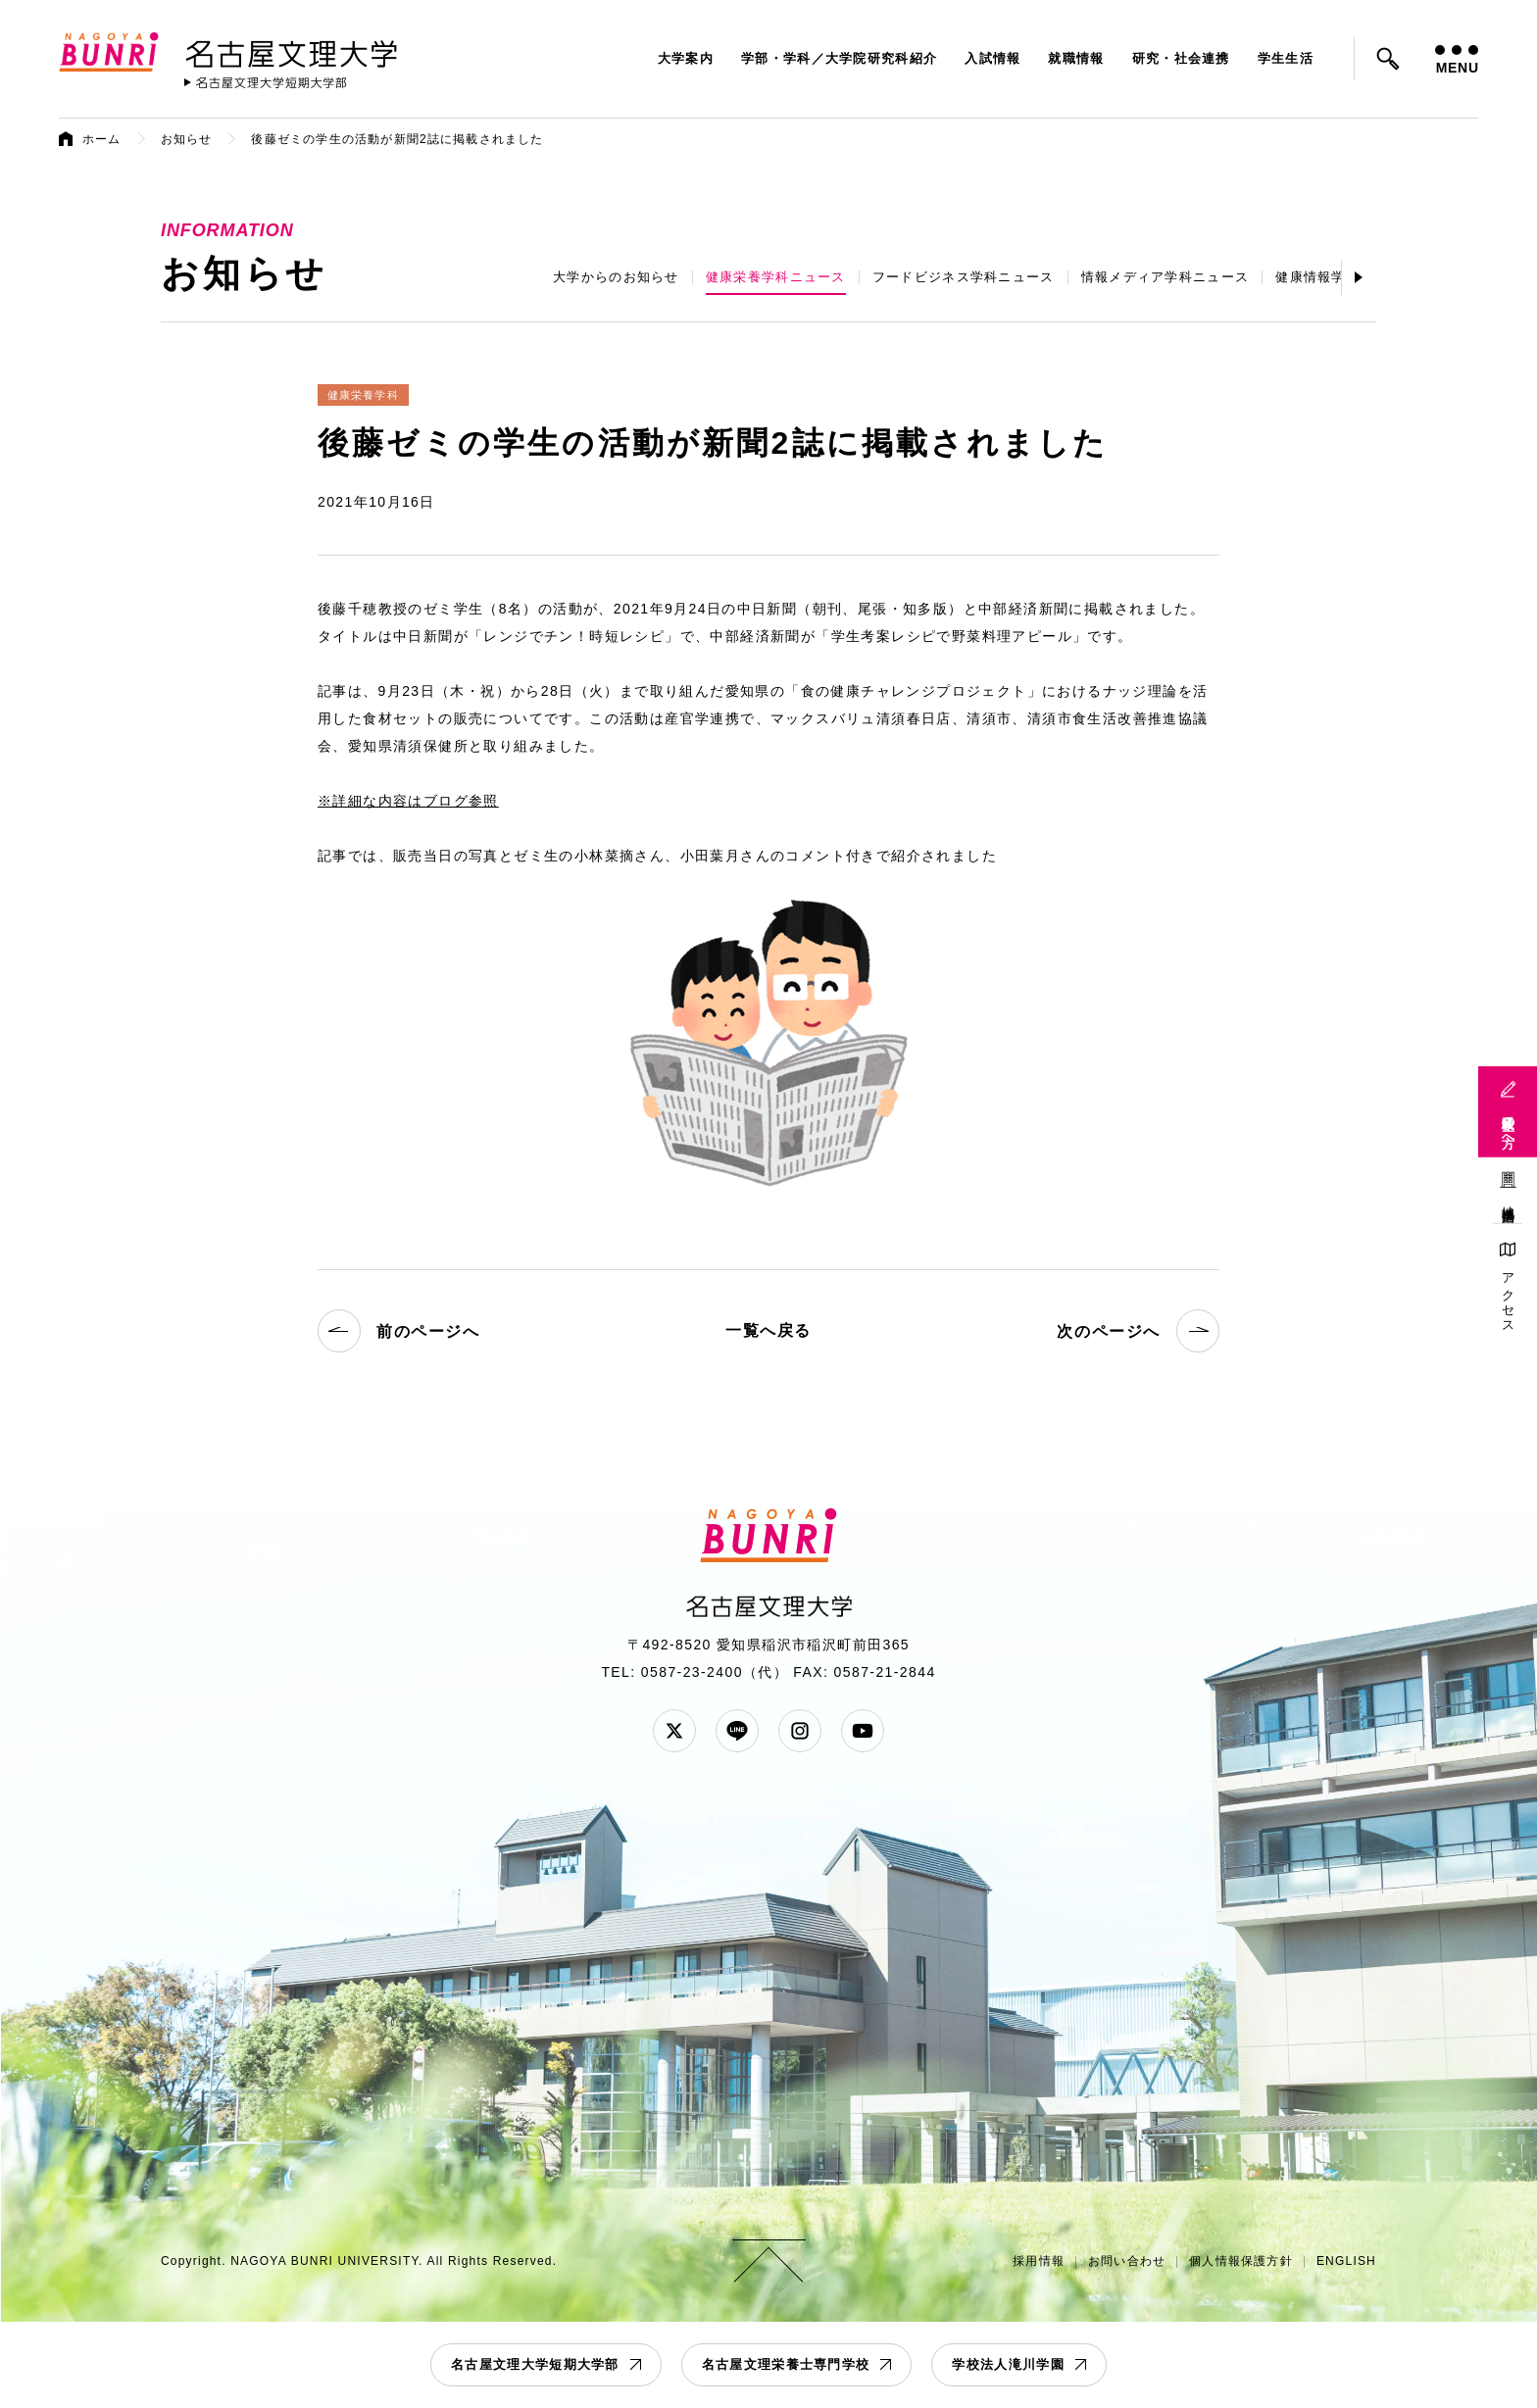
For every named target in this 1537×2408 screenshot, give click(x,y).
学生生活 (1286, 58)
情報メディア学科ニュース (1165, 277)
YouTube (862, 1730)
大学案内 (686, 58)
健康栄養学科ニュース (776, 277)
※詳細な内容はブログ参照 (408, 801)
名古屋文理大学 (291, 50)
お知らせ (187, 139)
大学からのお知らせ (616, 277)
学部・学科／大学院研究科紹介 (839, 58)
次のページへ (1138, 1330)
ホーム (102, 139)
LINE (737, 1730)
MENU (1456, 60)
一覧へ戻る (768, 1330)
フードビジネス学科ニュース (963, 277)
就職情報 (1076, 58)
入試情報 (992, 58)
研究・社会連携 (1181, 58)
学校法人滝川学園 (1008, 2364)
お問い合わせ (1126, 2261)
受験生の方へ (1508, 1124)
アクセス (1508, 1296)
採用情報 (1039, 2261)
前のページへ (399, 1330)
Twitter (674, 1730)
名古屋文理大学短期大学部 (535, 2364)
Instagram (799, 1730)
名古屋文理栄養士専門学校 (786, 2364)
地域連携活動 (1508, 1200)
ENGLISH (1346, 2261)
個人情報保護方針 (1241, 2261)
